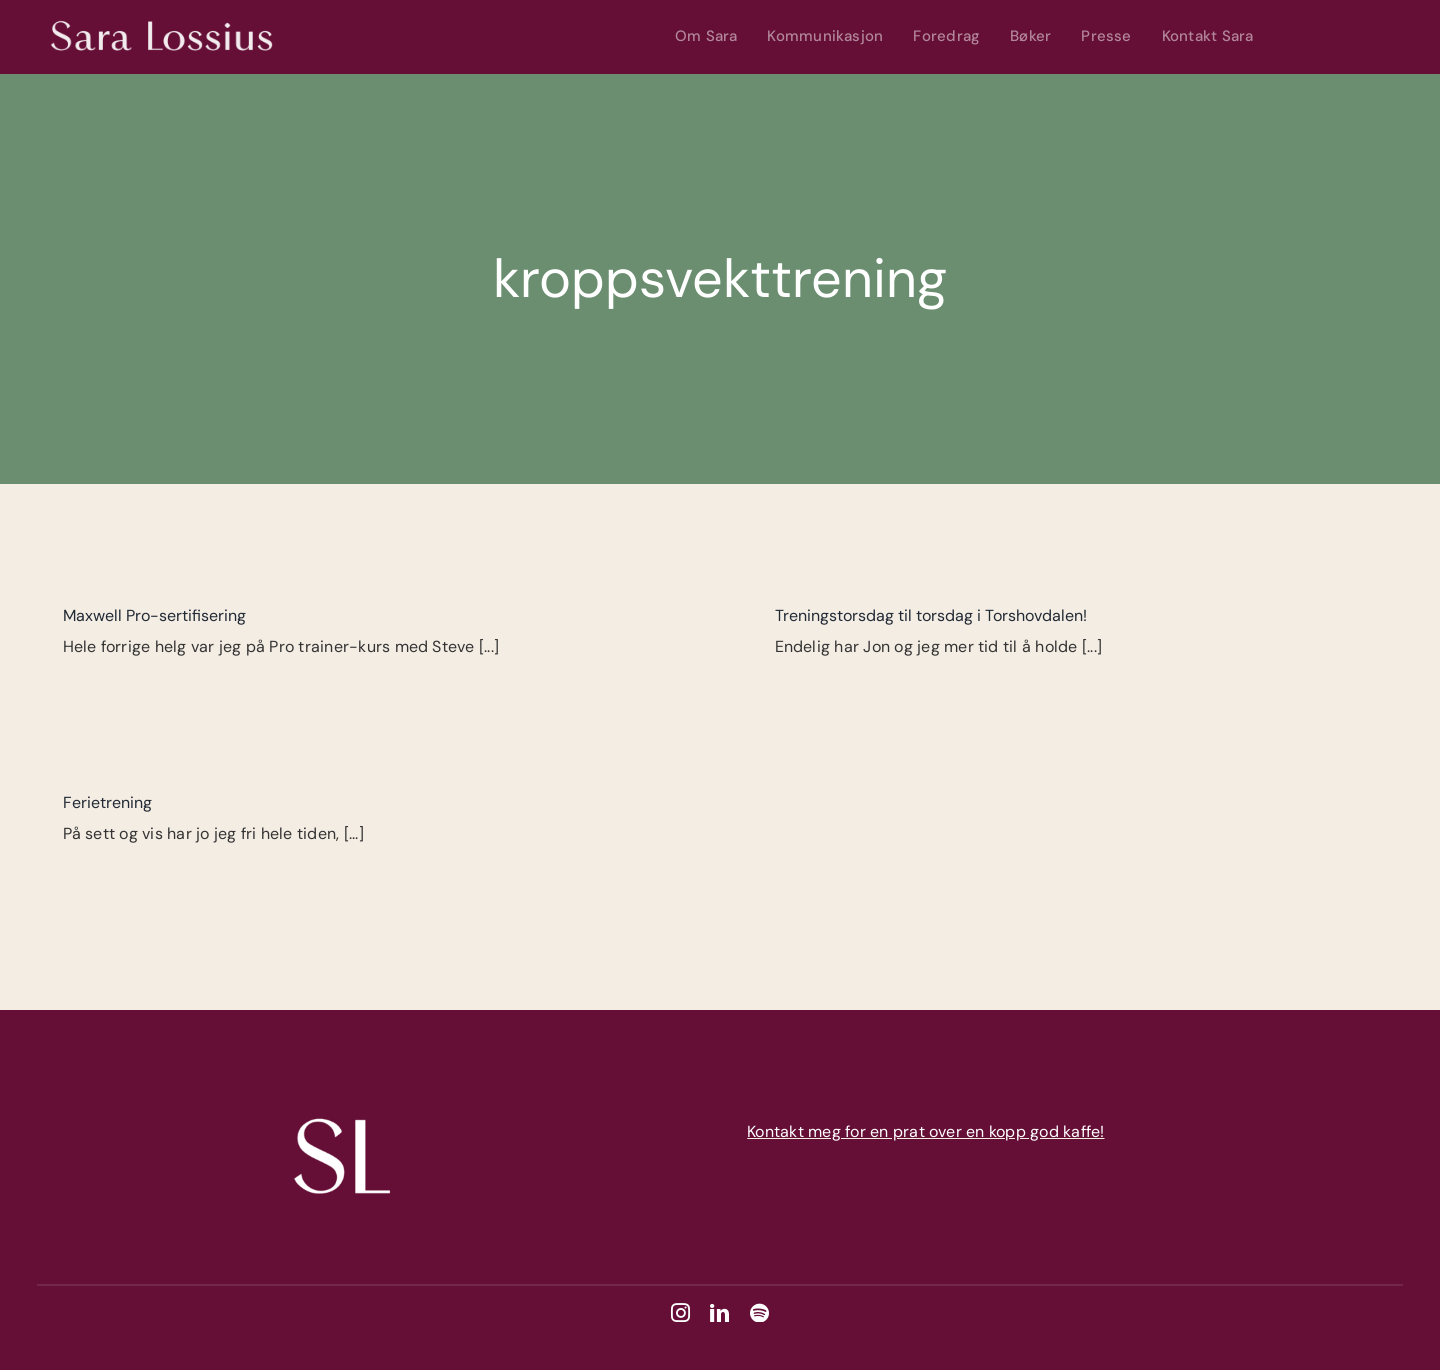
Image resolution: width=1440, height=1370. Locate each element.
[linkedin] (719, 1312)
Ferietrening (107, 802)
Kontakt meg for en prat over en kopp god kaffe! (925, 1131)
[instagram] (680, 1312)
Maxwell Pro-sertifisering (154, 615)
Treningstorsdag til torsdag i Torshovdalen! (931, 615)
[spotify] (759, 1312)
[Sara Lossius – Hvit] (163, 15)
